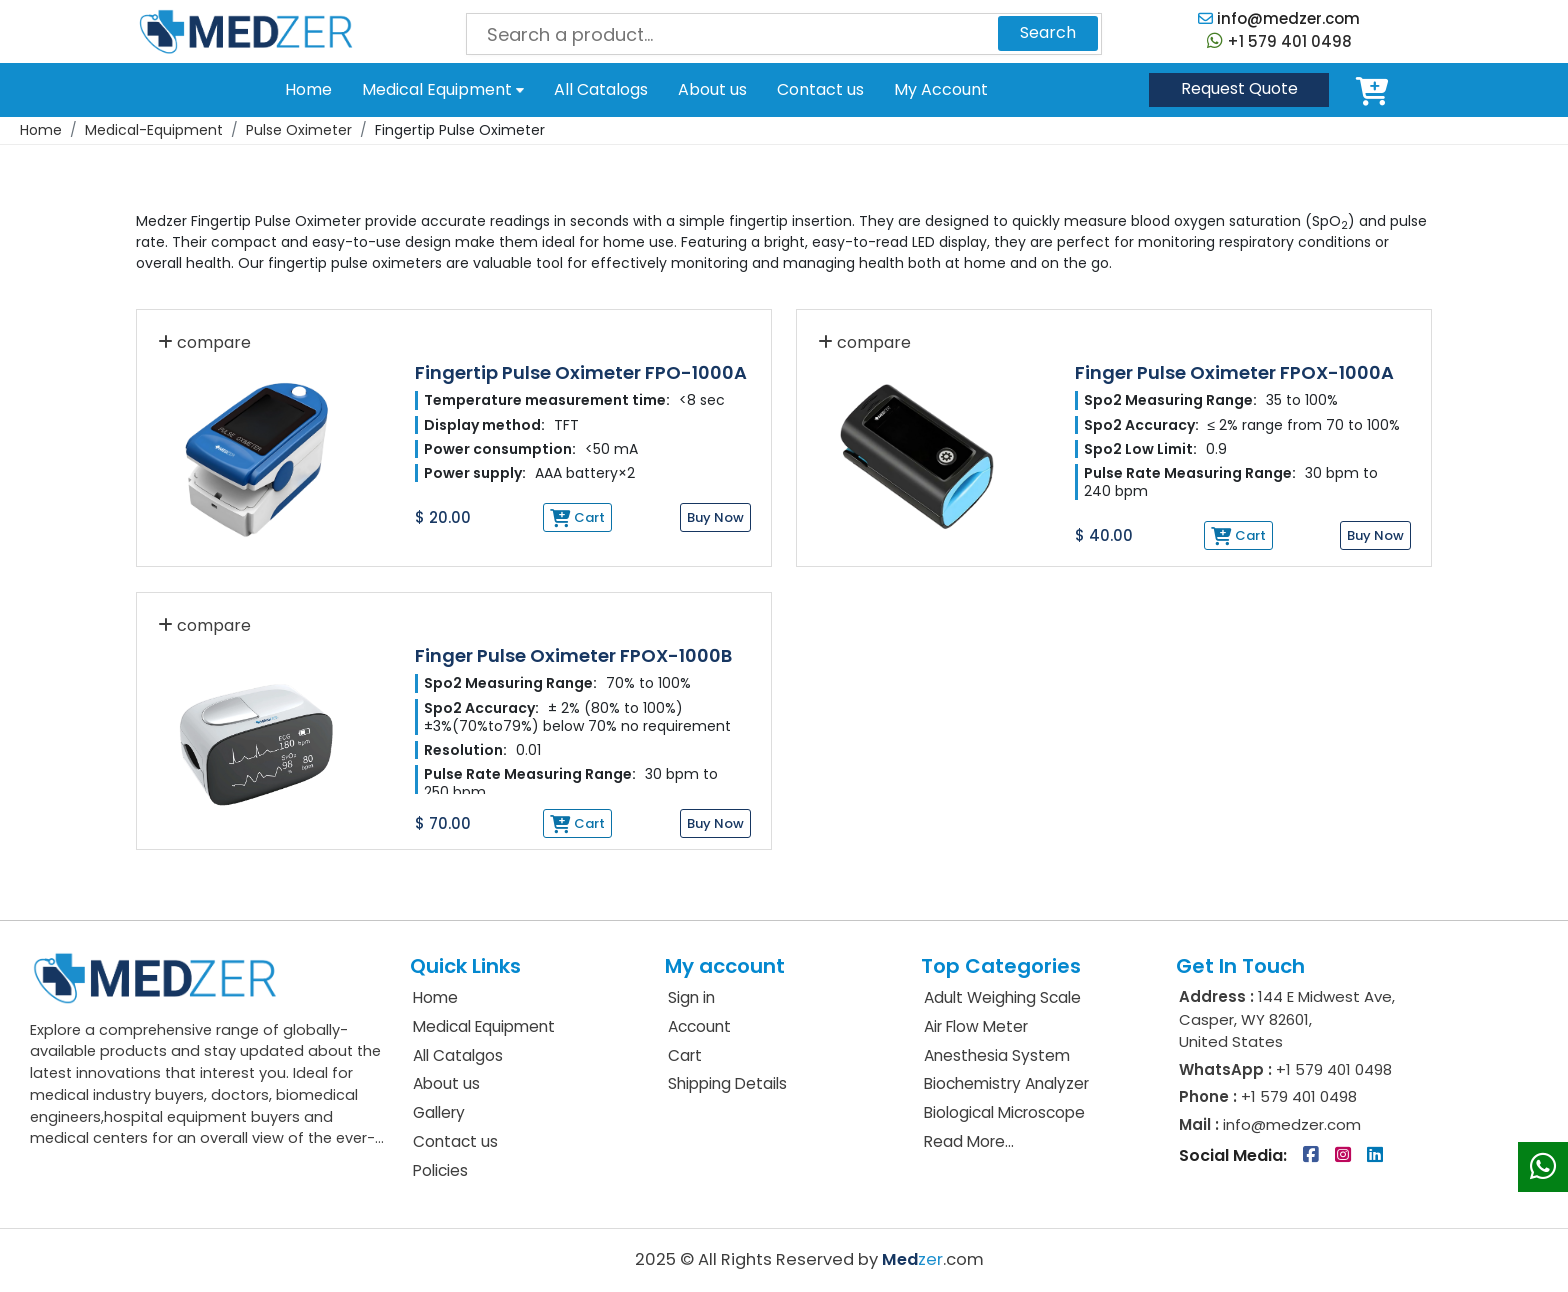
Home (308, 89)
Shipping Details (727, 1083)
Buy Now (715, 517)
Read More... (969, 1141)
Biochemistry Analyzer (1006, 1083)
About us (712, 89)
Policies (440, 1170)
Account (699, 1026)
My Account (941, 90)
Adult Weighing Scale (1002, 997)
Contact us (820, 89)
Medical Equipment (443, 89)
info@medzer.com (1279, 18)
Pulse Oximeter (299, 130)
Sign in (691, 997)
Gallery (439, 1112)
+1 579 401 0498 (1279, 41)
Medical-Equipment (154, 130)
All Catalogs (601, 89)
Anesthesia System (997, 1055)
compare (204, 342)
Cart (1376, 90)
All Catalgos (458, 1055)
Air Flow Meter (976, 1026)
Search (1048, 32)
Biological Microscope (1004, 1112)
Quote (1239, 88)
